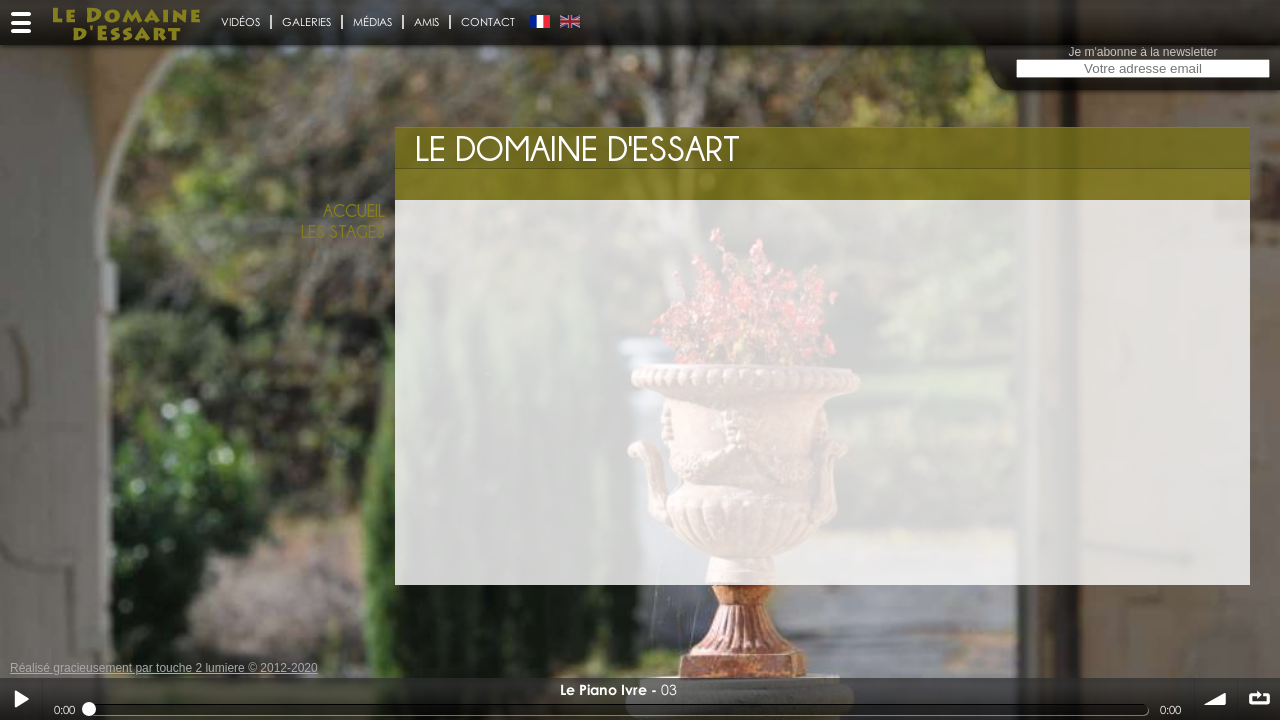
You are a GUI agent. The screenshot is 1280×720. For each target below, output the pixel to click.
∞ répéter (1259, 699)
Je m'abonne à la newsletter (1142, 52)
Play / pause (21, 699)
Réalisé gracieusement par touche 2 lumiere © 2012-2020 (164, 668)
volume (1216, 699)
